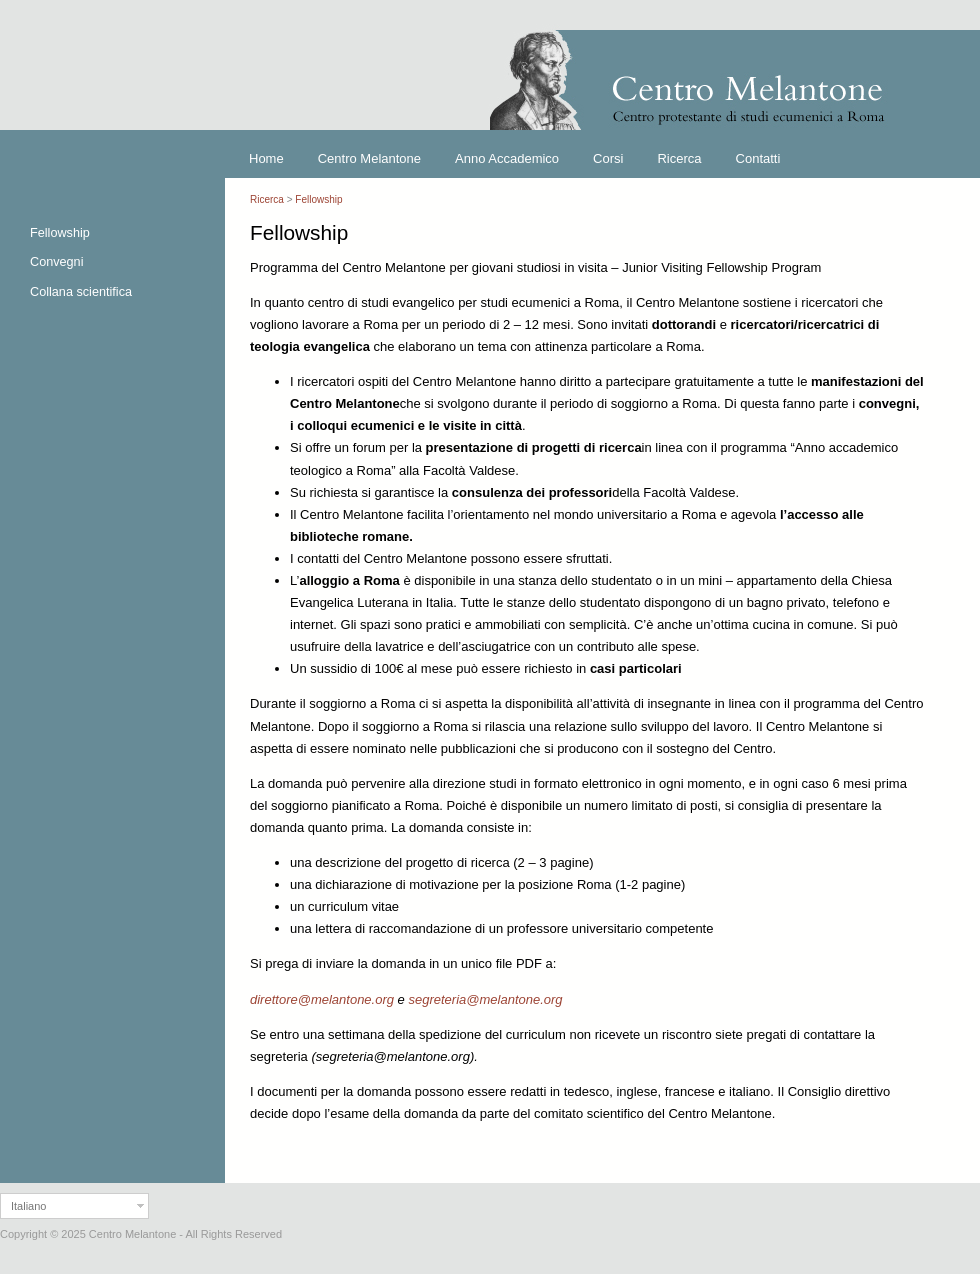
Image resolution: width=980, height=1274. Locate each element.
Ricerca (267, 199)
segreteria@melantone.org (485, 999)
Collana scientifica (81, 292)
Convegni (56, 262)
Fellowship (60, 233)
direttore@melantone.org (322, 999)
